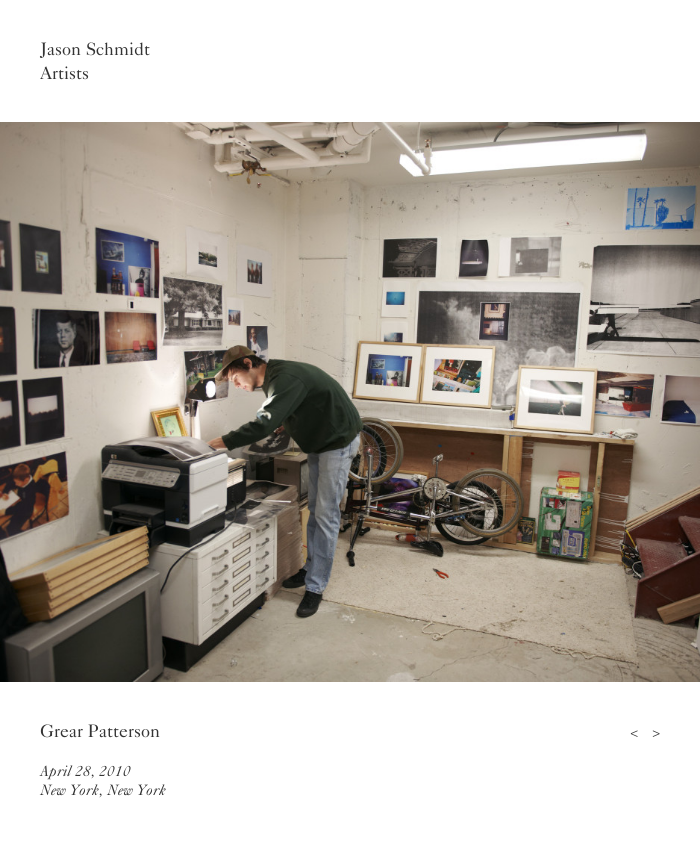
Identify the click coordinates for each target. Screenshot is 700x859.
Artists (64, 73)
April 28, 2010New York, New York (103, 780)
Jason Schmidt (95, 49)
